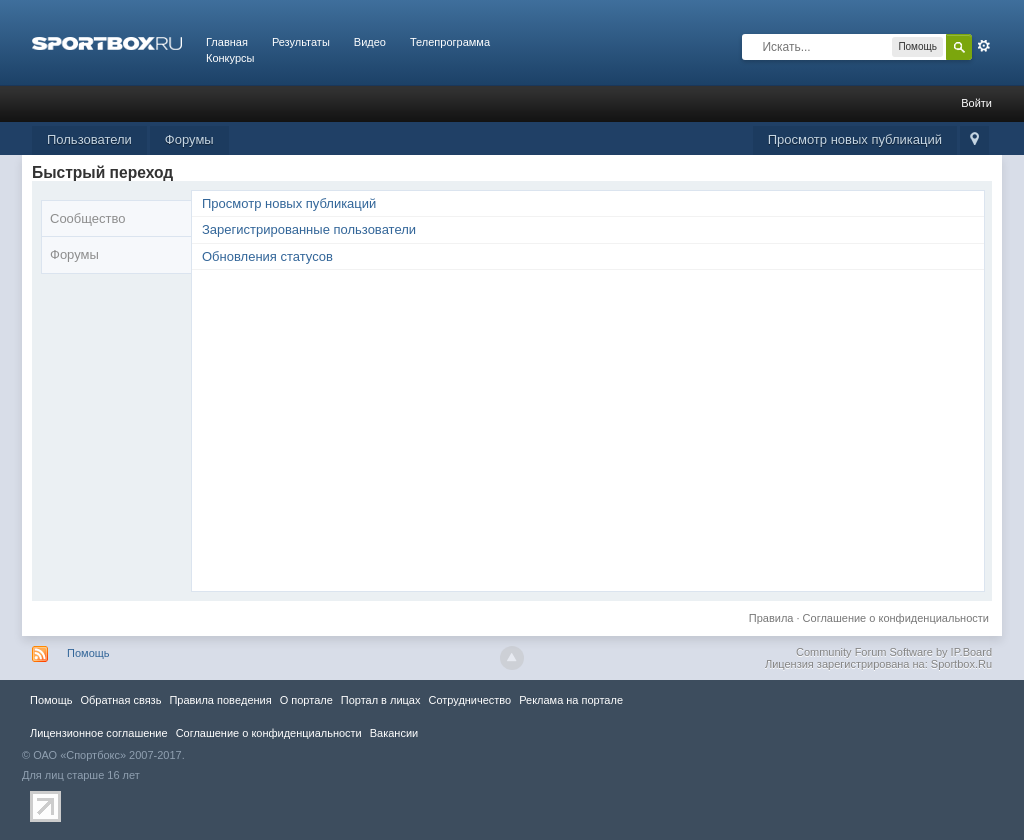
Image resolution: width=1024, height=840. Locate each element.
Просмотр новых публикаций (855, 139)
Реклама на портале (571, 700)
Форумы (189, 139)
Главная (227, 42)
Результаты (301, 42)
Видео (370, 42)
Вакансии (394, 733)
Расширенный (984, 46)
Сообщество (88, 218)
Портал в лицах (381, 700)
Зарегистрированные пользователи (309, 229)
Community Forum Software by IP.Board (894, 652)
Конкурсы (230, 58)
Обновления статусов (267, 256)
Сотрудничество (469, 700)
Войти (976, 103)
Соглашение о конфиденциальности (896, 618)
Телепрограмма (450, 42)
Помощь (88, 653)
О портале (306, 700)
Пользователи (89, 139)
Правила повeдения (220, 700)
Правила (771, 618)
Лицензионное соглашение (99, 733)
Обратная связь (120, 700)
